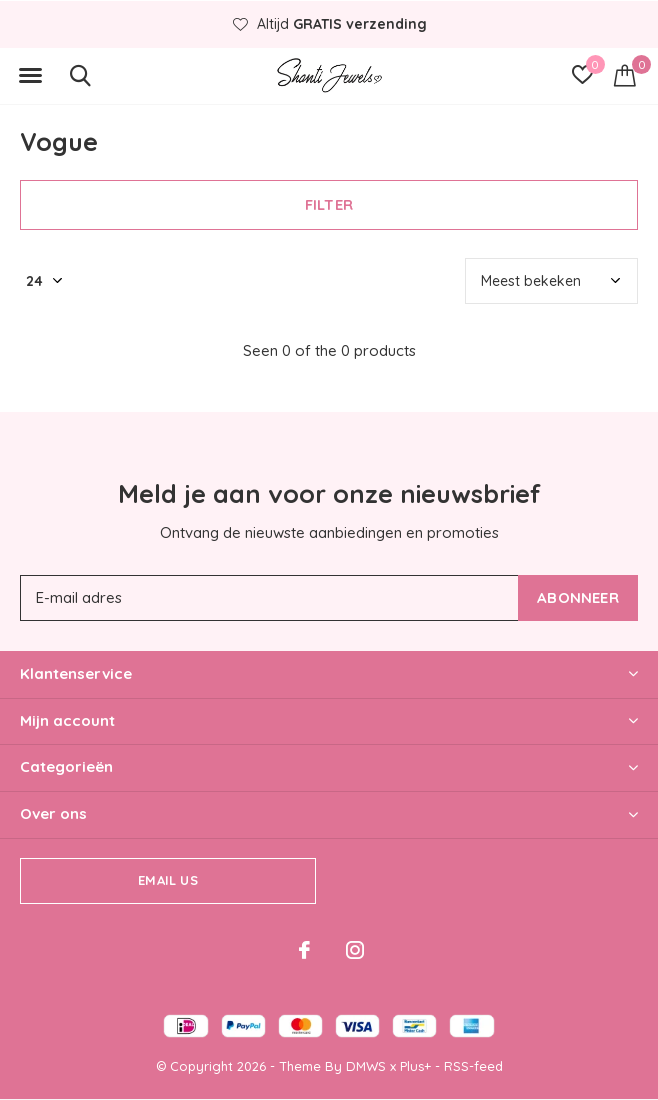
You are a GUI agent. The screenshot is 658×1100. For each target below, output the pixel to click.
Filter (329, 204)
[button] (30, 76)
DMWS (366, 1066)
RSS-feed (473, 1066)
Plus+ (415, 1066)
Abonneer (578, 597)
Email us (167, 880)
